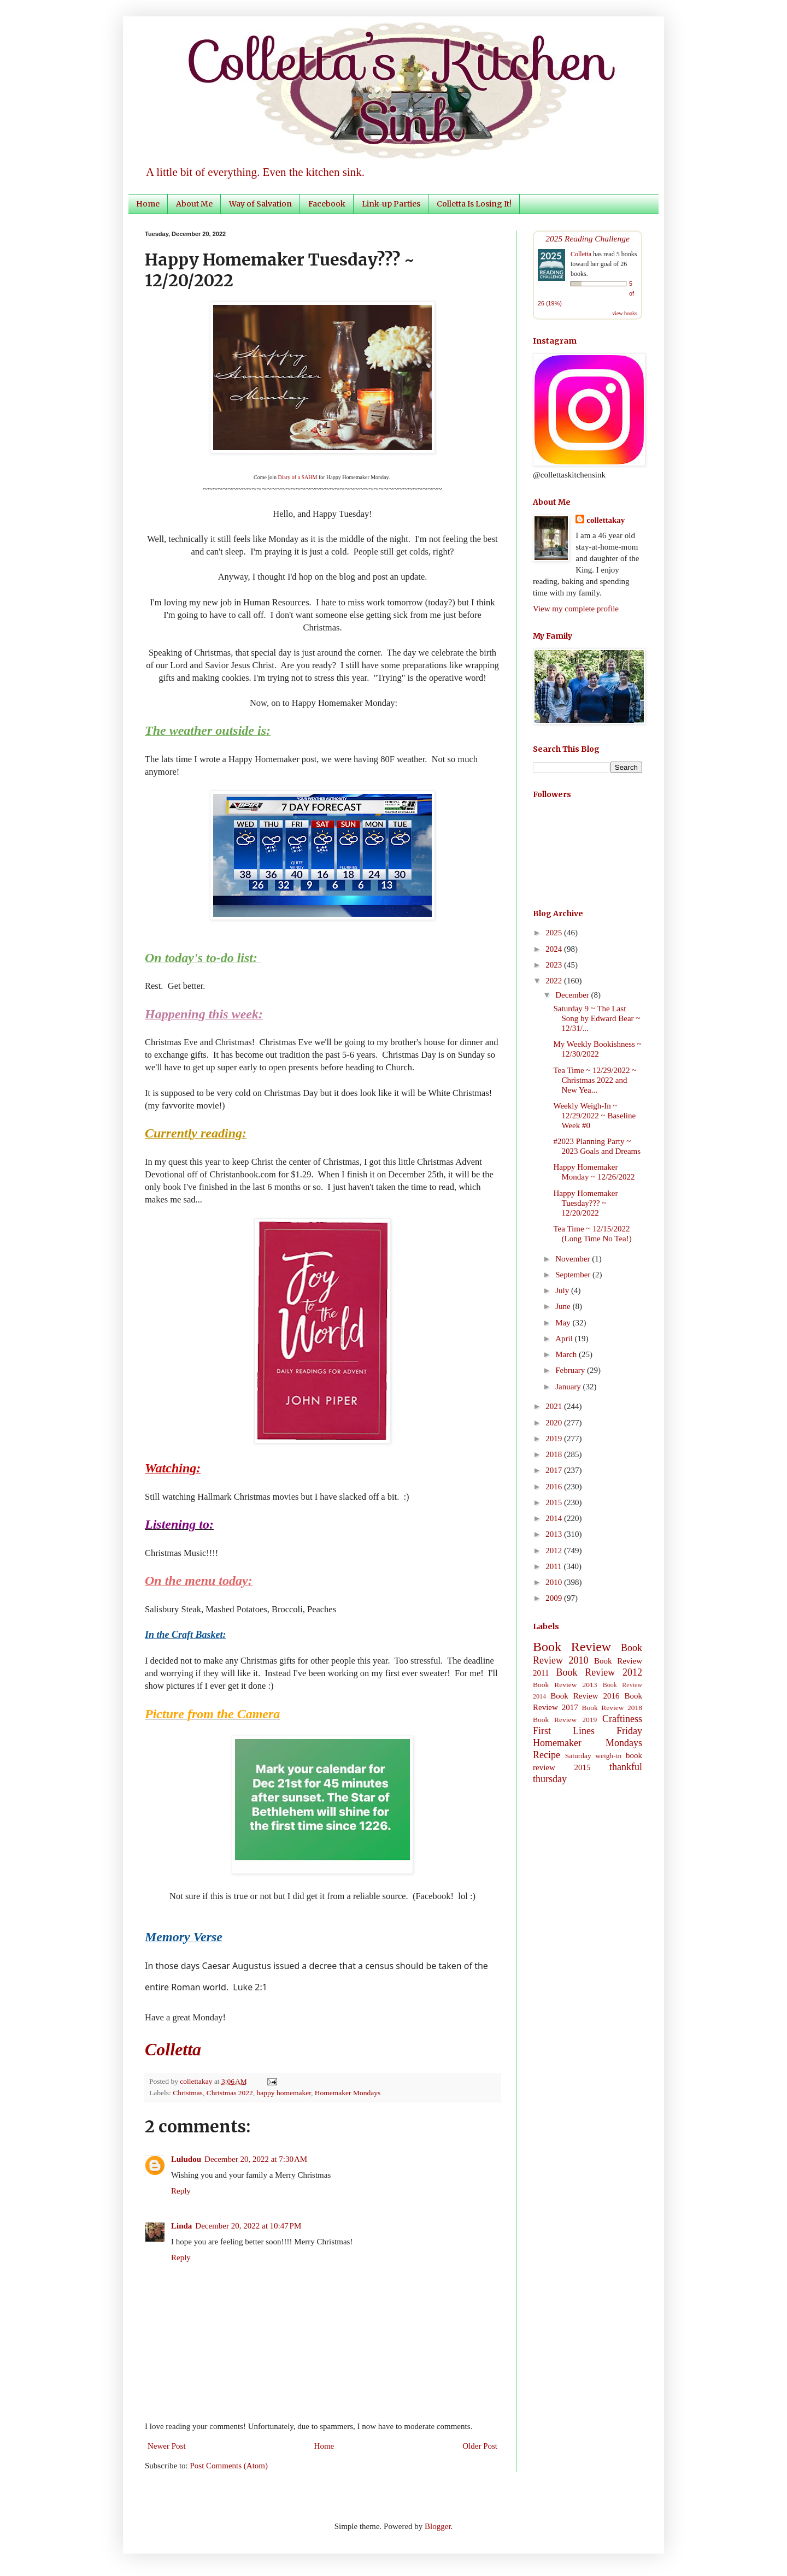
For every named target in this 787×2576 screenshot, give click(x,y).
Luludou (186, 2159)
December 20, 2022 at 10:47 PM (248, 2225)
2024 (554, 949)
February (571, 1370)
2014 (554, 1518)
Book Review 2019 (565, 1720)
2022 (554, 980)
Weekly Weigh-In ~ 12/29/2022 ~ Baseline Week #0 (595, 1115)
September (573, 1274)
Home (148, 204)
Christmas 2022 (230, 2093)
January (569, 1386)
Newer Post (167, 2446)
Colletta (581, 254)
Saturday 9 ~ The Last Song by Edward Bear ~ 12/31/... (597, 1018)
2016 (554, 1486)
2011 (554, 1566)
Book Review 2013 (565, 1685)
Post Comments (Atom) (229, 2465)
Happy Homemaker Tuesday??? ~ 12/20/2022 (586, 1203)
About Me (194, 204)
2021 (554, 1406)
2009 (554, 1598)
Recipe (546, 1754)
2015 (554, 1502)
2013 (554, 1534)
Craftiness (622, 1718)
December (573, 995)
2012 (554, 1550)
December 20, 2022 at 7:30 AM (255, 2159)
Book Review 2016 (584, 1695)
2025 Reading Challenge (587, 238)
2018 (554, 1454)
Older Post (479, 2446)
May (563, 1322)
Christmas (188, 2093)
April (564, 1338)
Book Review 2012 (599, 1672)
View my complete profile (576, 608)
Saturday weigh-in (593, 1756)
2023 (554, 964)
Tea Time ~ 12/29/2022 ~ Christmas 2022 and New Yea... (595, 1080)
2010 (554, 1582)
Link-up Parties (391, 204)
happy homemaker (284, 2093)
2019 (554, 1438)
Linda (181, 2225)
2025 (554, 932)
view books (624, 313)
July (563, 1290)
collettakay (197, 2081)
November (573, 1258)
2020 (554, 1422)
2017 (554, 1470)
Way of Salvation (260, 204)
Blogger (438, 2526)
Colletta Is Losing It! (474, 204)
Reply (181, 2190)
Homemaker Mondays (347, 2093)
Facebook (326, 204)
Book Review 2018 (612, 1707)
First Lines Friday (587, 1730)
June (563, 1306)
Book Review (572, 1647)
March (567, 1354)
